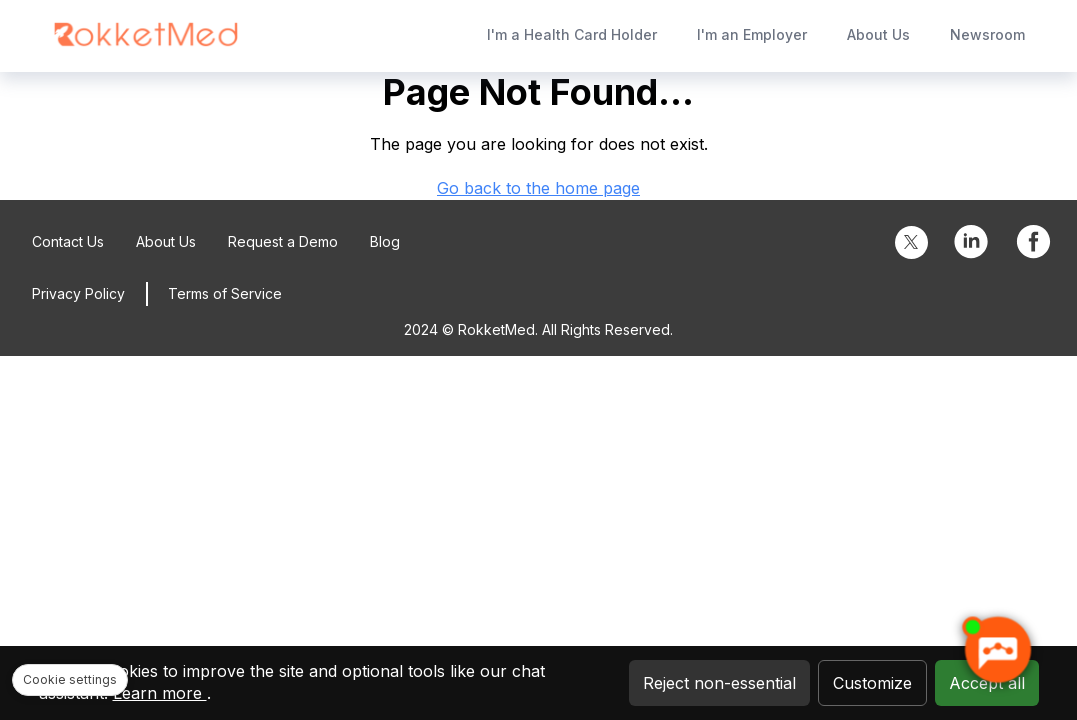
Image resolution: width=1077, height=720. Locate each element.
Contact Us (68, 241)
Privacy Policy (78, 293)
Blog (385, 241)
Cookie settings (70, 679)
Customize (872, 683)
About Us (878, 34)
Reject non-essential (719, 683)
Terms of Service (225, 293)
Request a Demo (283, 241)
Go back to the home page (538, 188)
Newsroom (987, 34)
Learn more (160, 693)
